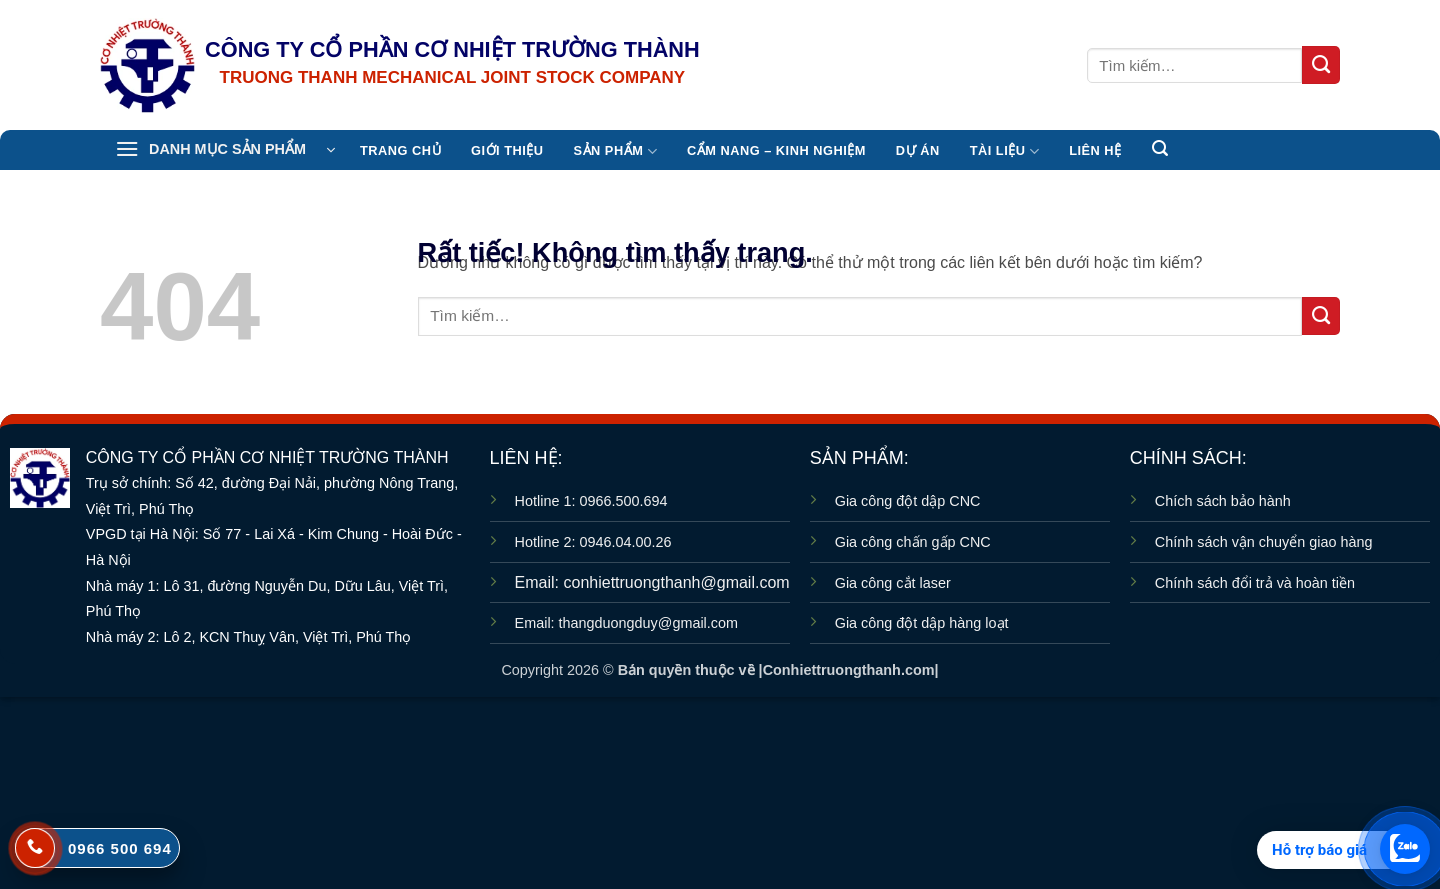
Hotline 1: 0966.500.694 (591, 501)
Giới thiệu (507, 150)
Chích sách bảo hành (1223, 501)
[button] (225, 150)
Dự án (918, 150)
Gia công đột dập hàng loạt (922, 623)
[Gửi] (1321, 65)
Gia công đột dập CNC (908, 501)
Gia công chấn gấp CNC (913, 542)
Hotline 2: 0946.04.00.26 (593, 542)
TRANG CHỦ (400, 150)
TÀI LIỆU (1004, 151)
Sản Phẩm (615, 151)
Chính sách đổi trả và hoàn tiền (1255, 583)
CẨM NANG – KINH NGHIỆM (776, 150)
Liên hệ (1095, 150)
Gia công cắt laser (893, 583)
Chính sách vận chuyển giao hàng (1264, 542)
